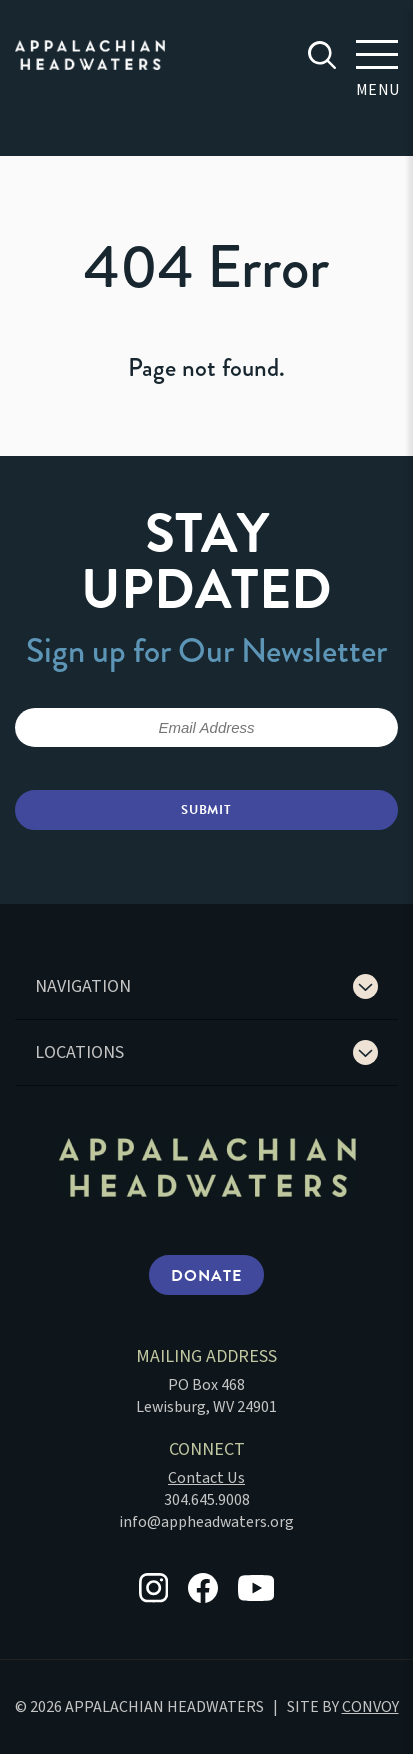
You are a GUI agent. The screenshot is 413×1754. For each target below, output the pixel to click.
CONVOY (370, 1707)
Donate (206, 1276)
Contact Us (206, 1478)
